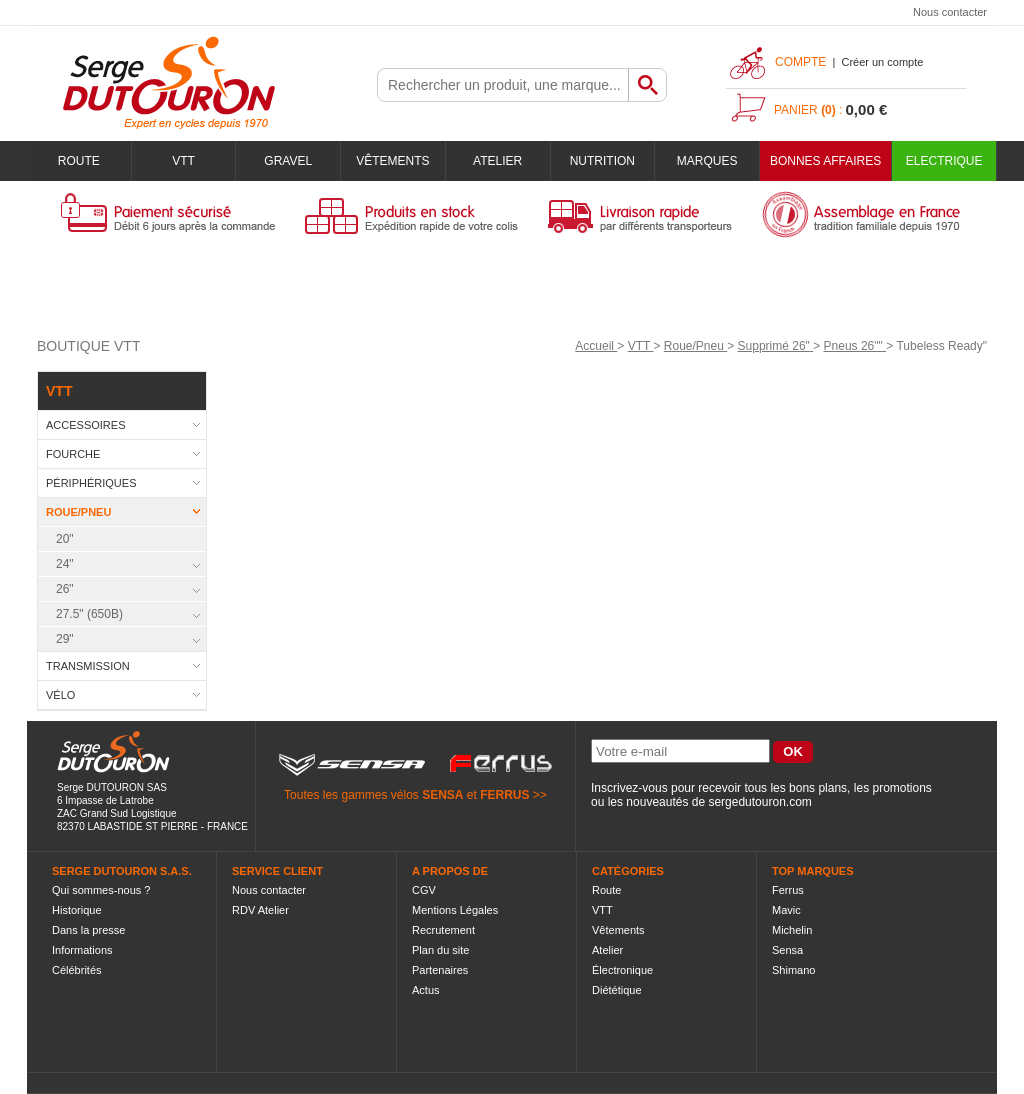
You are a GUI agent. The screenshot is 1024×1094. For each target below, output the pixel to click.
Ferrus (788, 890)
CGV (424, 890)
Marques (707, 161)
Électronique (622, 970)
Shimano (793, 970)
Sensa (787, 950)
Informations (82, 950)
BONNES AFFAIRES (825, 161)
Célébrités (77, 970)
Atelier (497, 161)
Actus (426, 990)
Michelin (792, 930)
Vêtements (392, 161)
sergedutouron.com (759, 802)
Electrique (944, 161)
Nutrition (602, 161)
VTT (183, 161)
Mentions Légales (455, 910)
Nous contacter (950, 12)
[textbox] (503, 85)
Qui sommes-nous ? (101, 890)
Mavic (786, 910)
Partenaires (440, 970)
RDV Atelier (260, 910)
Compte (800, 62)
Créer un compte (882, 62)
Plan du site (440, 950)
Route (79, 161)
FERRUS (504, 795)
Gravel (288, 161)
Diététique (617, 990)
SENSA (442, 795)
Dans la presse (88, 930)
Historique (77, 910)
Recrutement (443, 930)
